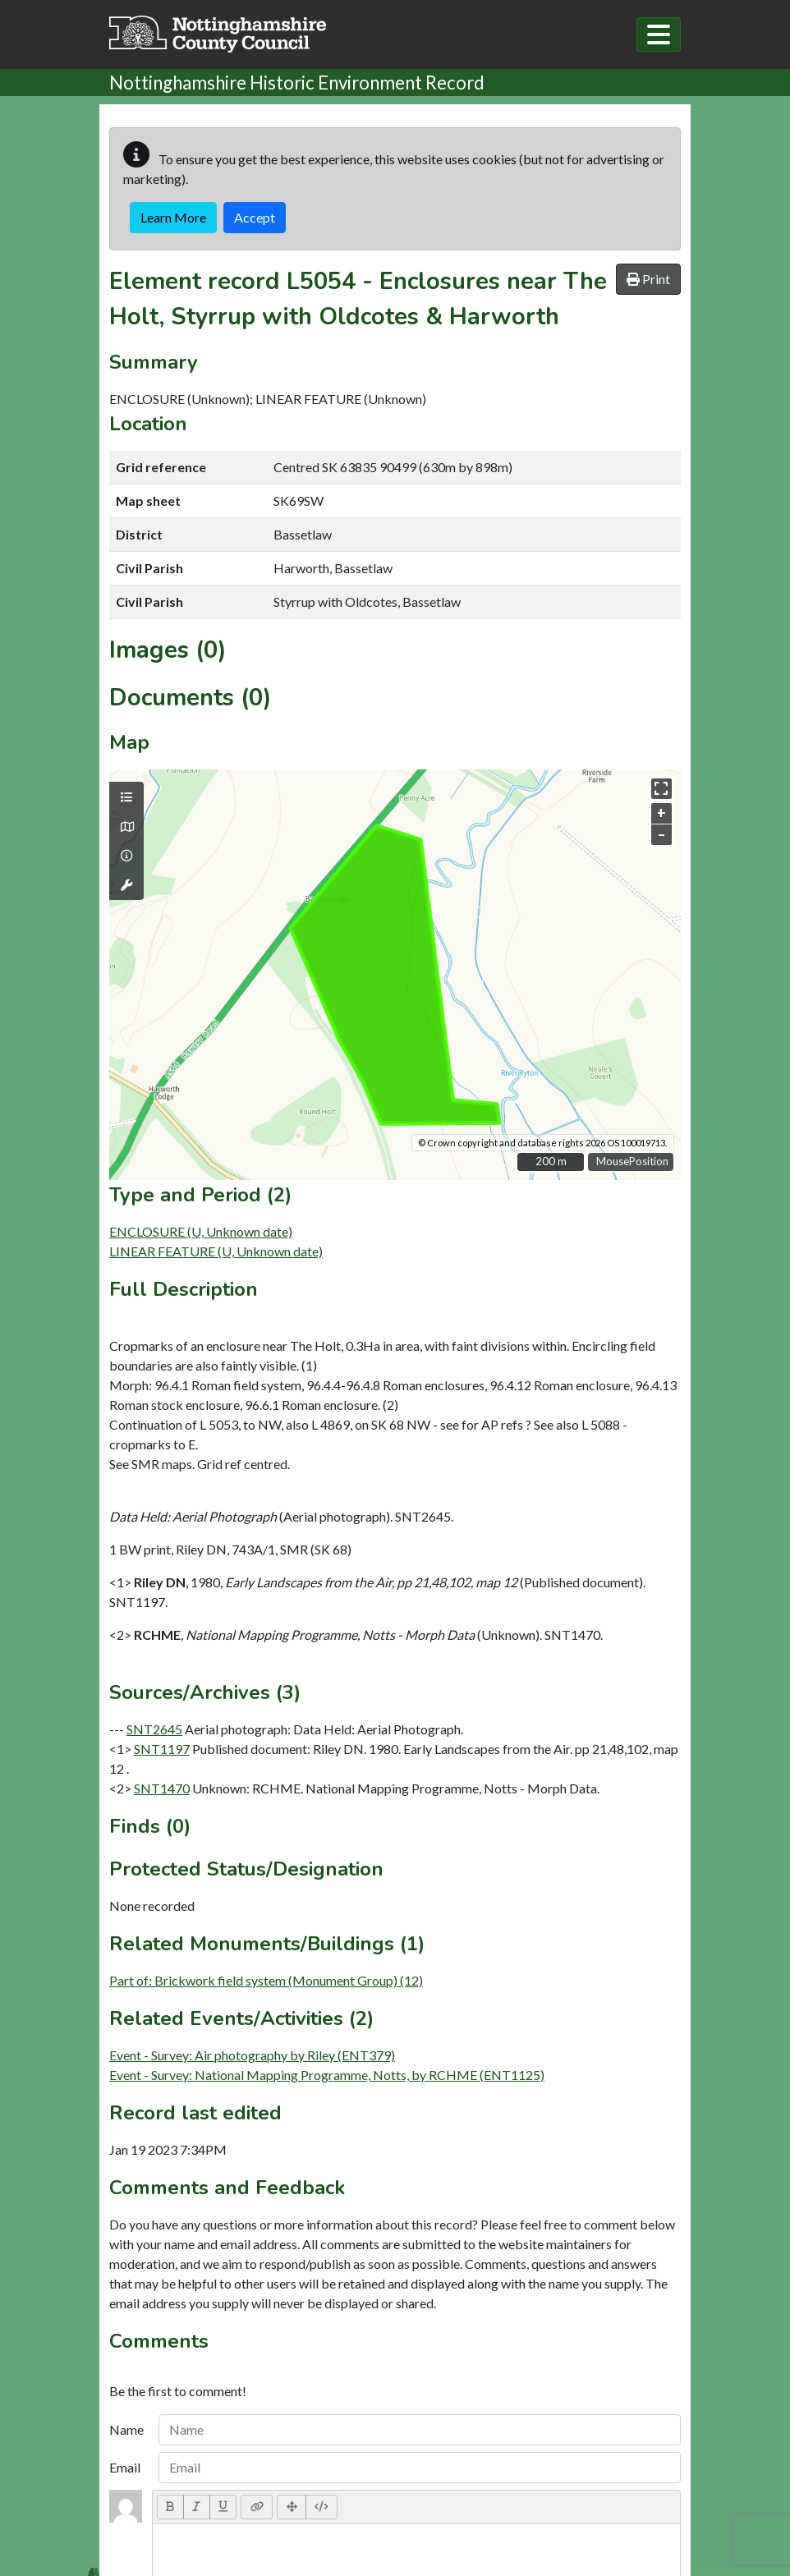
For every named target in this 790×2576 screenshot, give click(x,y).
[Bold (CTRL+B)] (170, 2507)
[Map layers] (126, 797)
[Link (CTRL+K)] (257, 2507)
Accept (254, 217)
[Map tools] (126, 885)
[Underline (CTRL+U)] (223, 2507)
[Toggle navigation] (658, 34)
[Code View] (321, 2507)
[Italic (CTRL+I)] (196, 2507)
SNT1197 (162, 1748)
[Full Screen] (291, 2507)
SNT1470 (162, 1788)
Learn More (173, 217)
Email (124, 2467)
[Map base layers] (126, 827)
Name (126, 2429)
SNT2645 (154, 1729)
